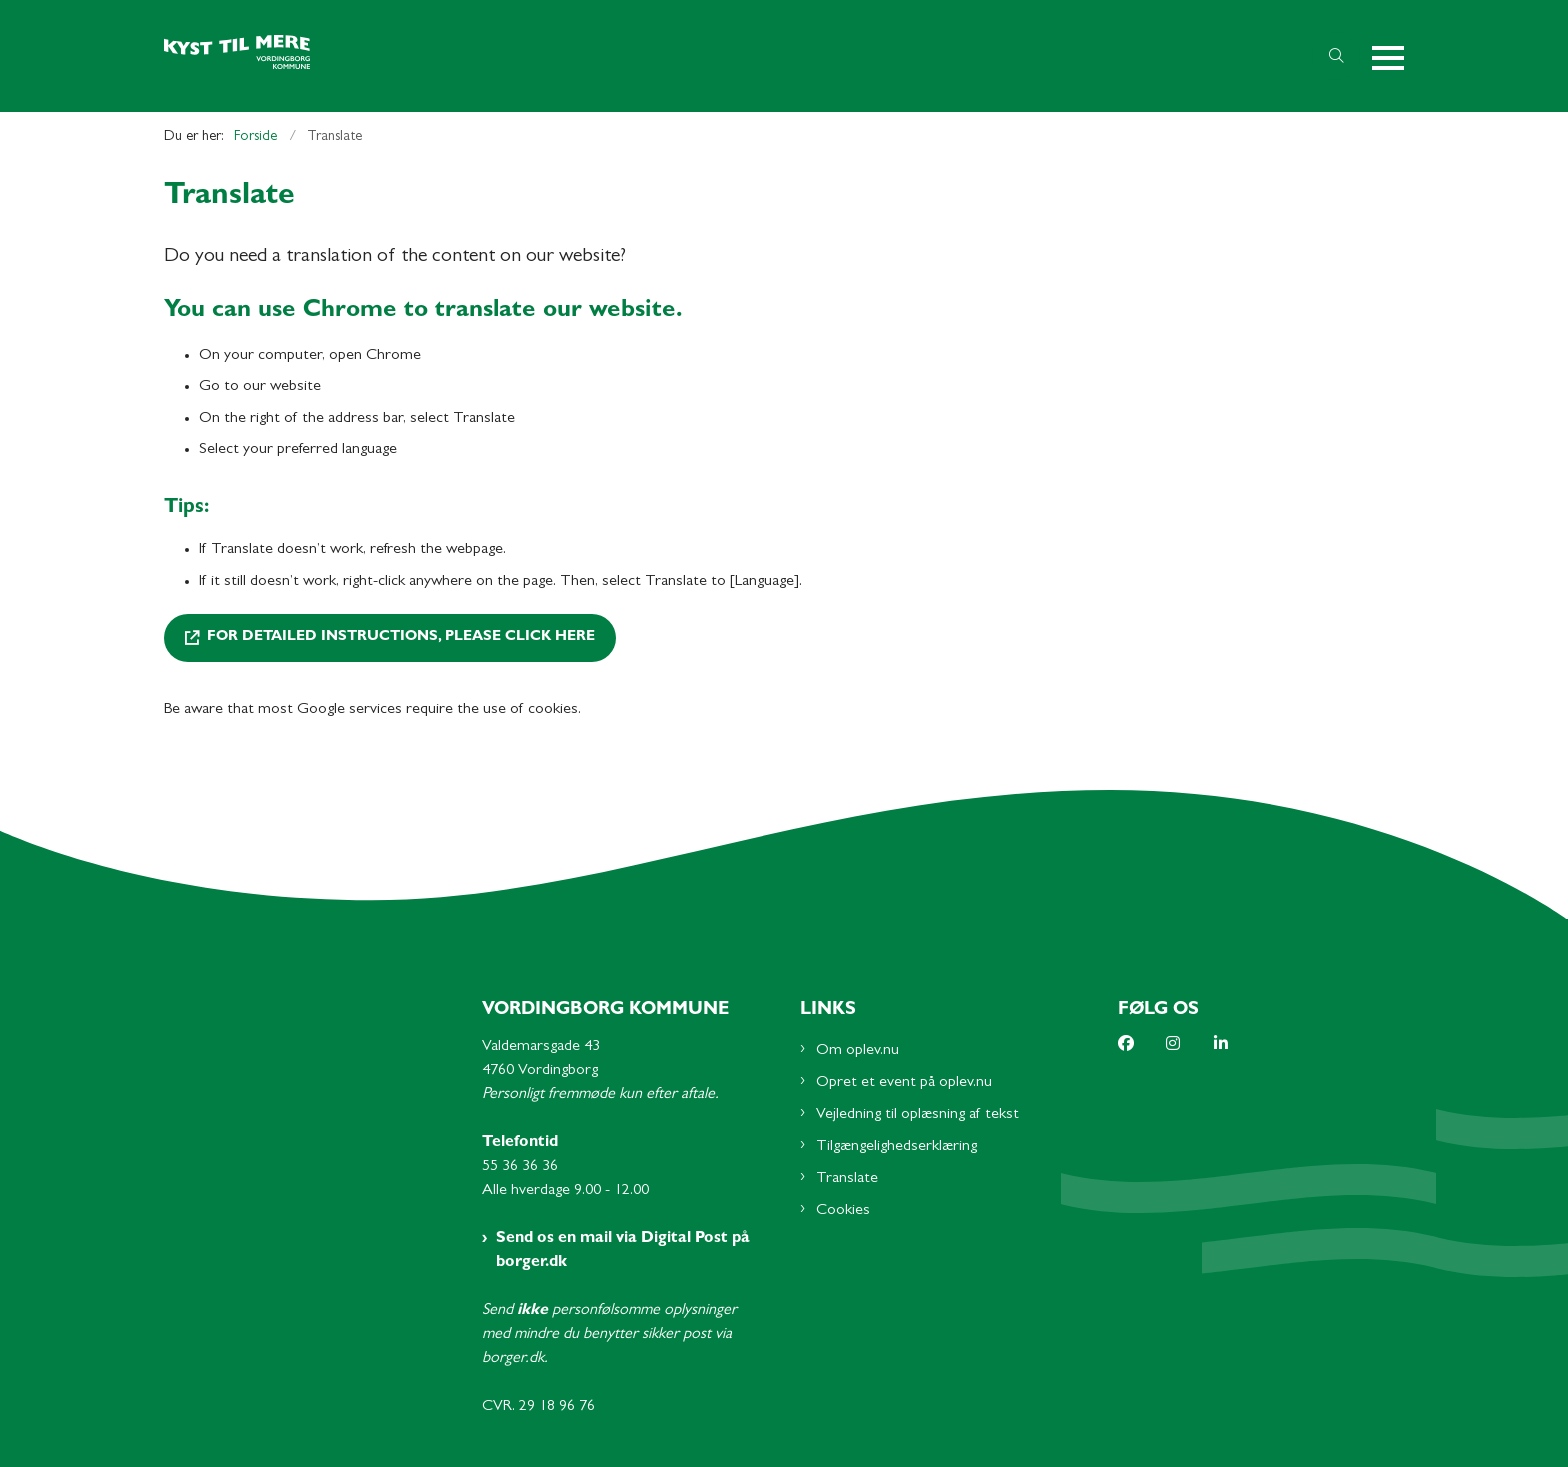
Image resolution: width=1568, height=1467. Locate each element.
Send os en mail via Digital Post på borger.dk (623, 1251)
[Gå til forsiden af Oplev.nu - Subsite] (732, 56)
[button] (1388, 57)
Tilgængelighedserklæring (896, 1147)
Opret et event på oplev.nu (904, 1083)
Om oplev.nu (857, 1051)
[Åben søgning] (1336, 56)
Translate (847, 1179)
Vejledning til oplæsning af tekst (917, 1115)
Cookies (843, 1211)
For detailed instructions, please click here (401, 637)
